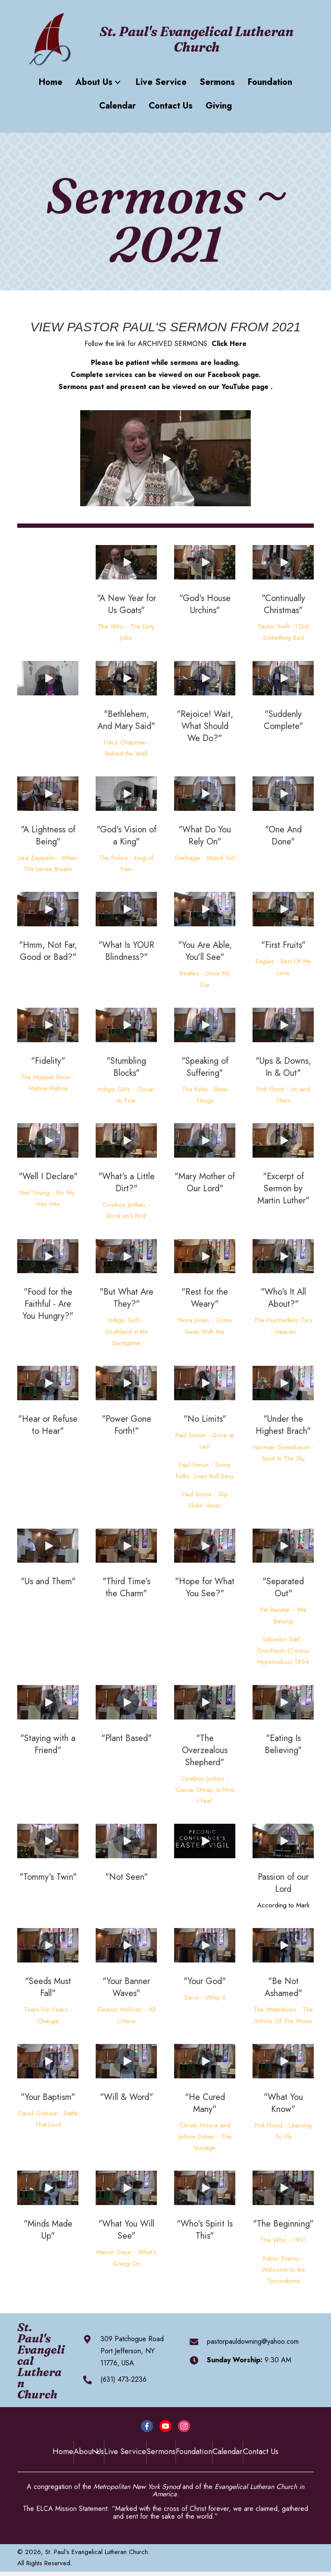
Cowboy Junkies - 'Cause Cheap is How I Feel (205, 1790)
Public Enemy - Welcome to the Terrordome (283, 2270)
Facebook (224, 375)
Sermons (161, 2451)
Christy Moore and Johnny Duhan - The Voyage (204, 2137)
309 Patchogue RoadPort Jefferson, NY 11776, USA (132, 2351)
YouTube (236, 387)
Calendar (227, 2451)
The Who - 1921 (283, 2240)
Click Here (229, 344)
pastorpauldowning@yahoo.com (253, 2341)
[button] (117, 82)
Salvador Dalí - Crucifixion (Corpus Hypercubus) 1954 (283, 1651)
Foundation (194, 2451)
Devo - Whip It (204, 1997)
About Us (89, 2451)
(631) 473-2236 (123, 2379)
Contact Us (260, 2451)
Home (63, 2451)
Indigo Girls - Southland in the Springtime (126, 1331)
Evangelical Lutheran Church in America (229, 2490)
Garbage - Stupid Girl (205, 858)
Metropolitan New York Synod (137, 2487)
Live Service (125, 2451)
